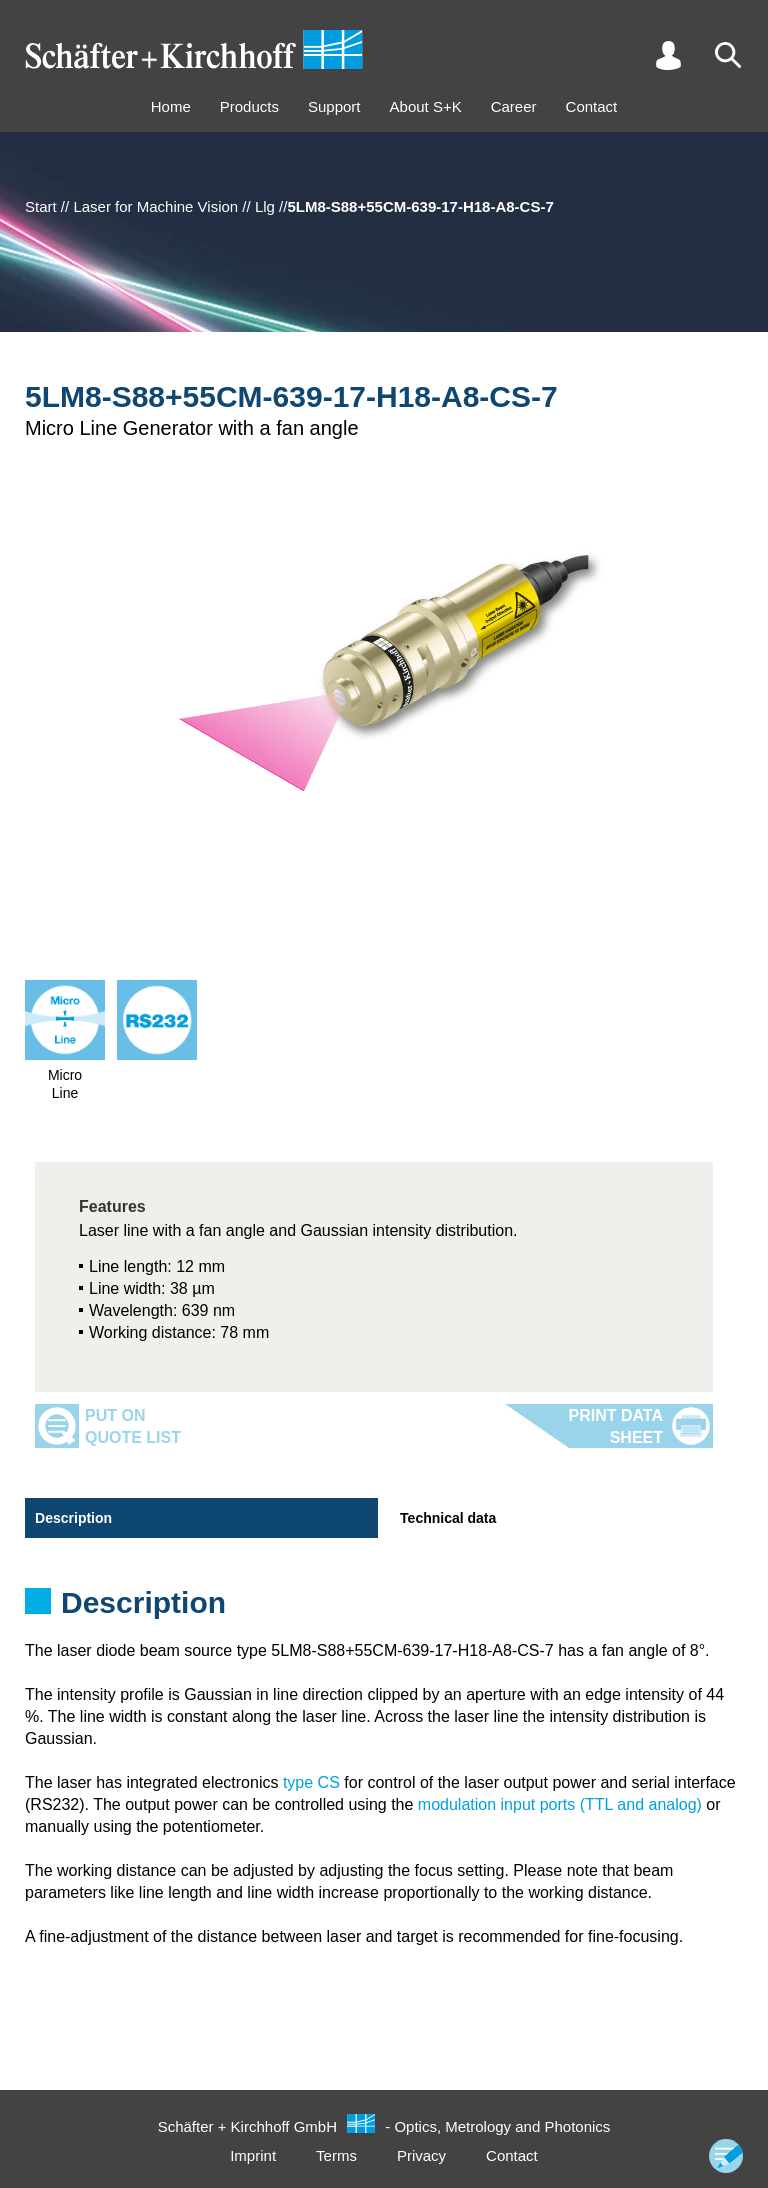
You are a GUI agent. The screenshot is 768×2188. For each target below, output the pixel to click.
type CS (311, 1782)
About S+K (426, 106)
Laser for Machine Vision (155, 206)
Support (334, 106)
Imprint (253, 2155)
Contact (592, 106)
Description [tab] (73, 1518)
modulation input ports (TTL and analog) (560, 1804)
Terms (336, 2155)
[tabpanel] (384, 1609)
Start (41, 206)
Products (249, 106)
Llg (265, 206)
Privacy (421, 2155)
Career (514, 106)
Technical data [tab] (448, 1518)
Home (171, 106)
